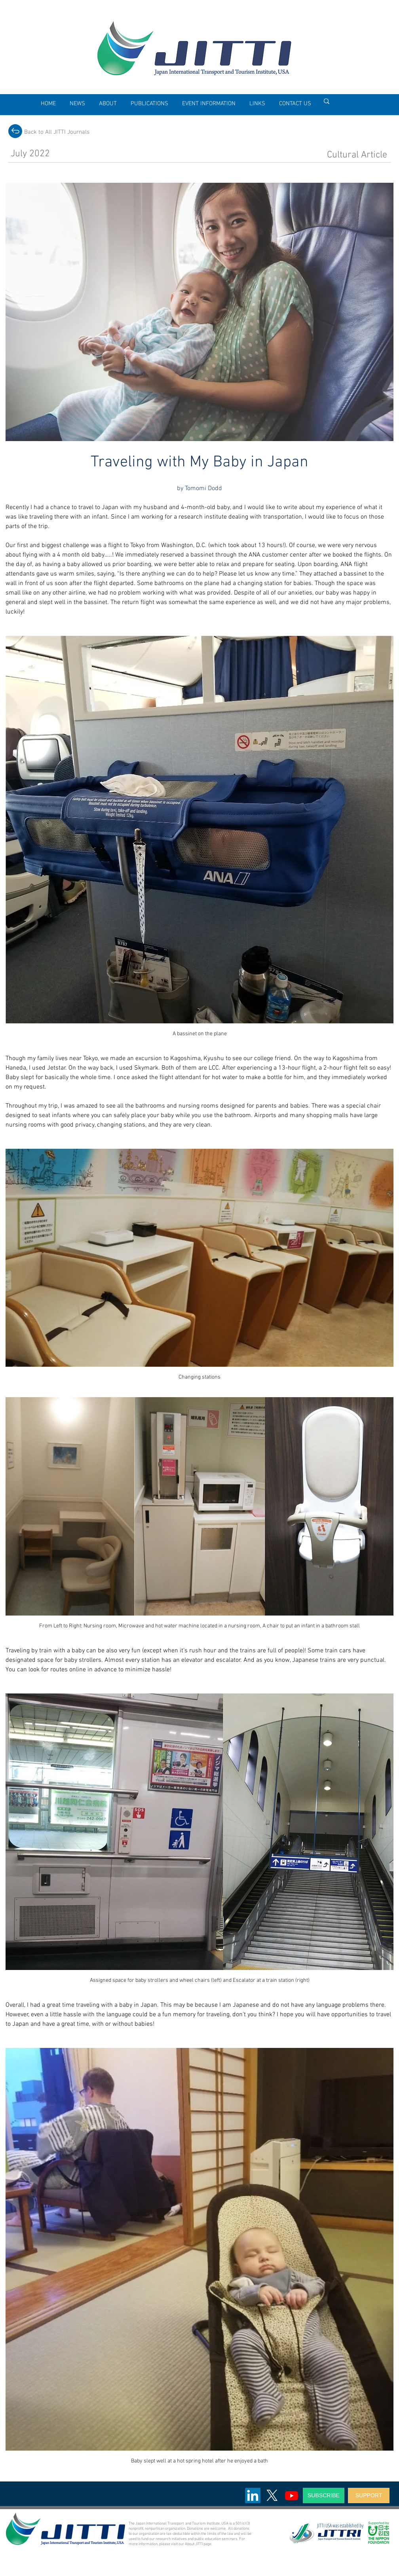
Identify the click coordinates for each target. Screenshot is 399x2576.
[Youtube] (291, 2495)
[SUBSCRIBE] (323, 2495)
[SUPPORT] (369, 2495)
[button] (108, 103)
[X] (272, 2495)
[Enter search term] (355, 101)
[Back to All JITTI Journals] (56, 132)
